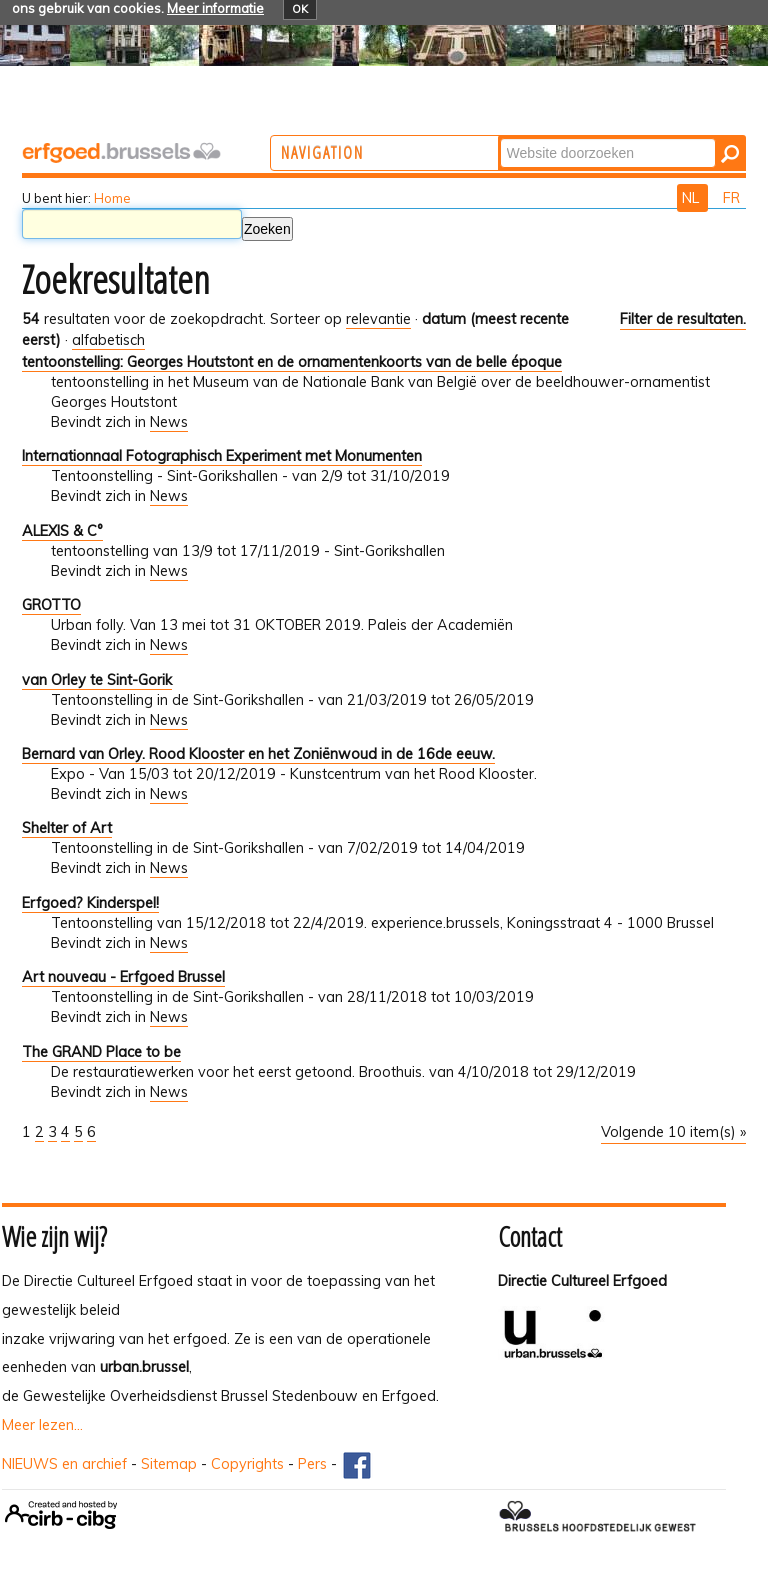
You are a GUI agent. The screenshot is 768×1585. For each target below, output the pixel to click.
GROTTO (51, 605)
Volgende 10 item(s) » (673, 1132)
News (169, 422)
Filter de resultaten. (683, 319)
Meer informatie (215, 8)
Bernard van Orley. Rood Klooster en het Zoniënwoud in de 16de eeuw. (258, 754)
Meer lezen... (42, 1425)
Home (112, 198)
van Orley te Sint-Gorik (97, 680)
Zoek (581, 137)
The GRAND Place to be (101, 1052)
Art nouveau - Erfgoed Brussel (123, 977)
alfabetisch (108, 340)
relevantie (378, 319)
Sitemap (169, 1464)
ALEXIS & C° (62, 531)
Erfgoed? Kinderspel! (90, 903)
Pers (312, 1464)
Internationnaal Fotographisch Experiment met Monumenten (222, 456)
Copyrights (247, 1464)
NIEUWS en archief (64, 1464)
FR (731, 198)
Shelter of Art (67, 828)
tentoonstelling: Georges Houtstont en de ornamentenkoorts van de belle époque (292, 362)
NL (692, 198)
